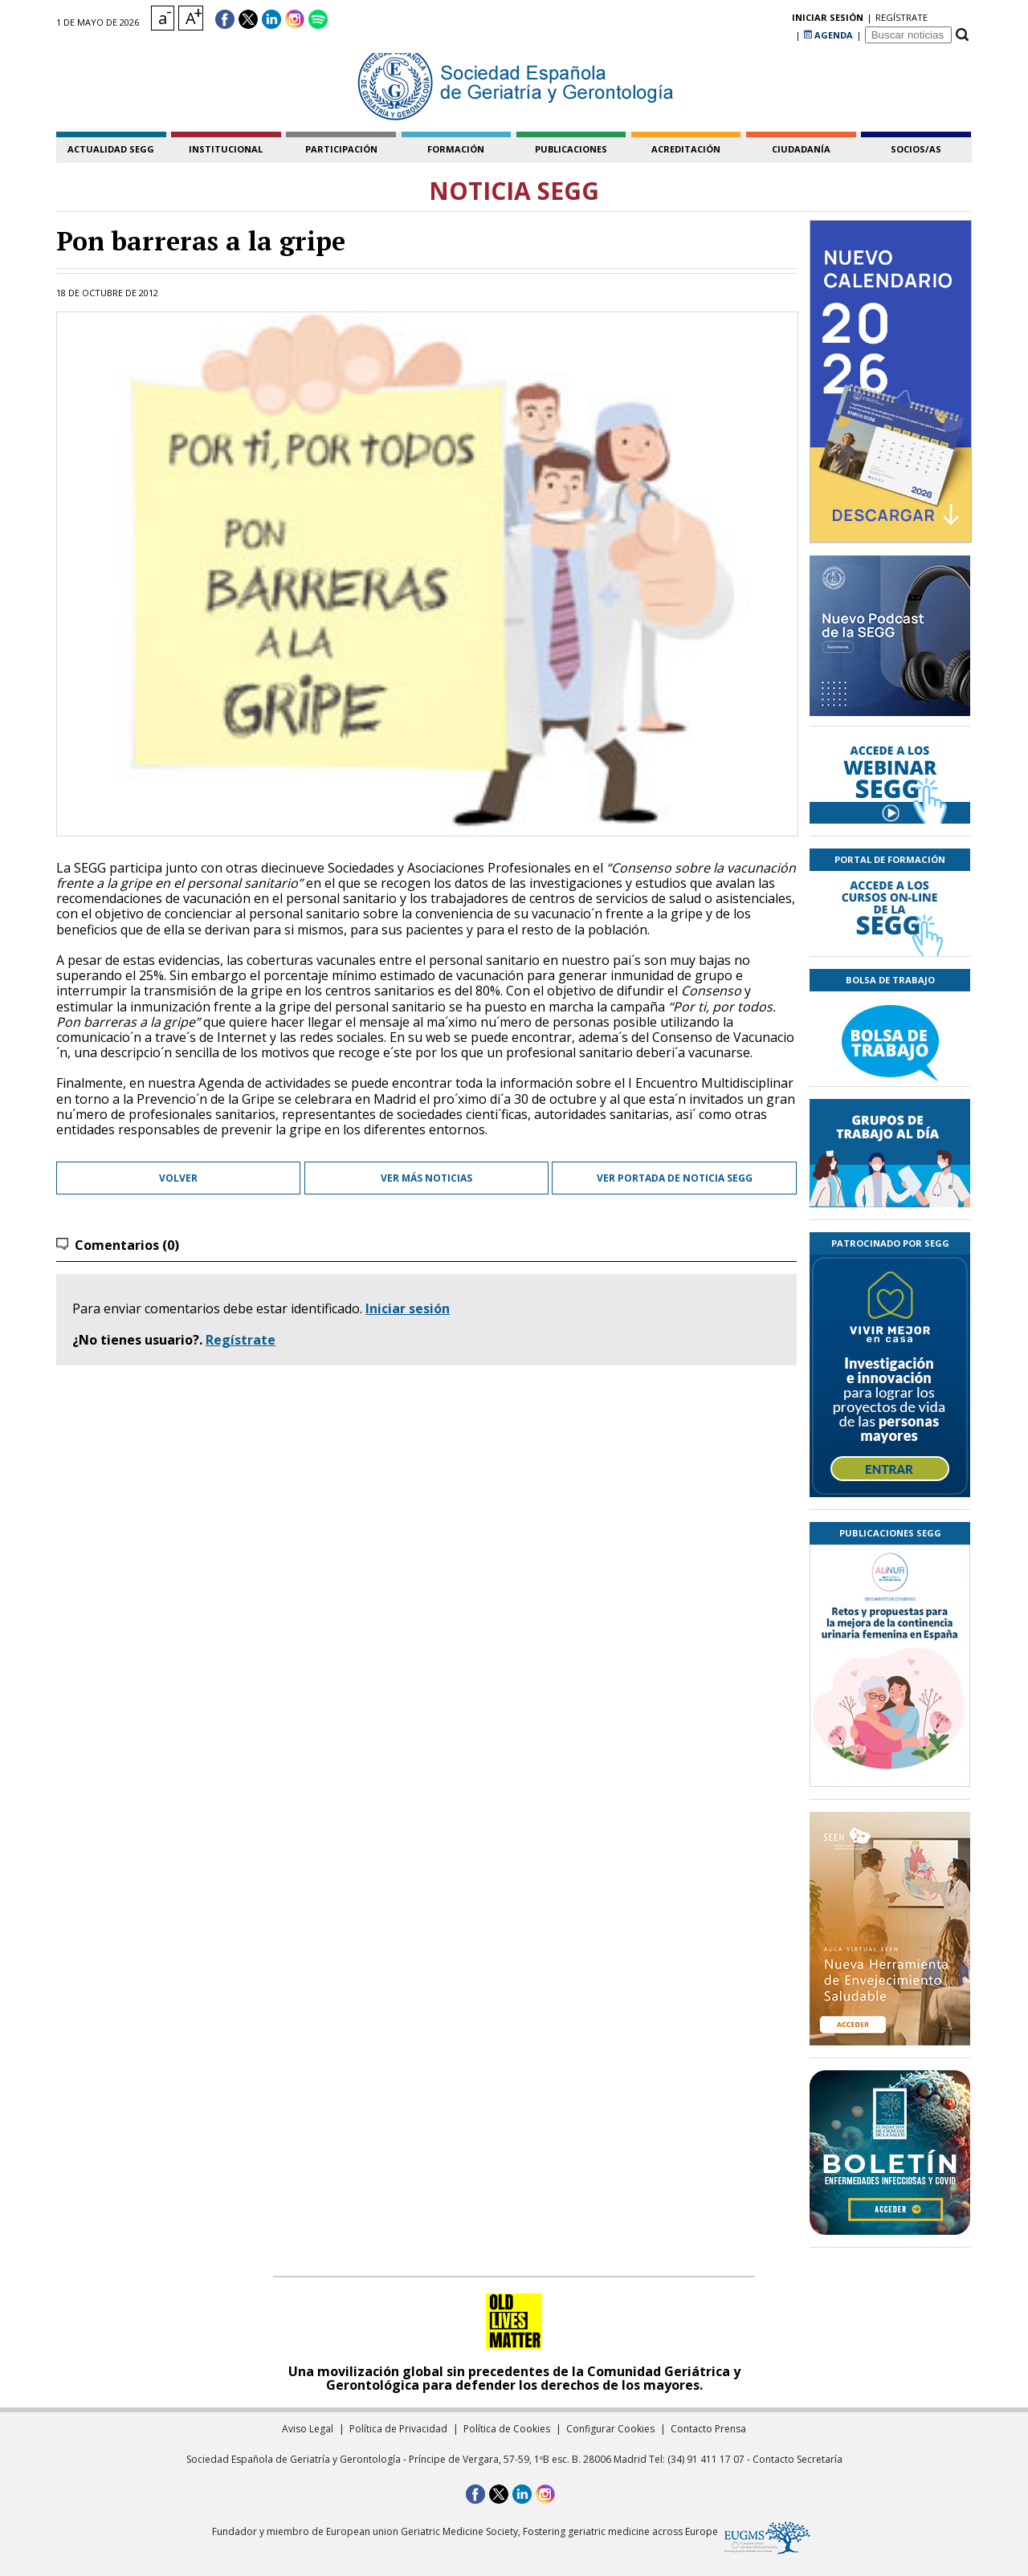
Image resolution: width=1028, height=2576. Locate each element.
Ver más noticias (426, 1178)
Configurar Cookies (610, 2429)
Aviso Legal (307, 2429)
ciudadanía (801, 149)
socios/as (916, 149)
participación (341, 149)
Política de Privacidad (398, 2429)
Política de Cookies (506, 2429)
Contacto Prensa (708, 2429)
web (438, 1037)
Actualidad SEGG (110, 149)
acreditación (685, 149)
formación (455, 149)
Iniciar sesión (407, 1308)
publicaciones (571, 149)
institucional (226, 149)
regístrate (766, 20)
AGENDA (828, 20)
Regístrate (240, 1340)
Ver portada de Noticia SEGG (675, 1178)
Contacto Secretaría (797, 2459)
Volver (178, 1178)
